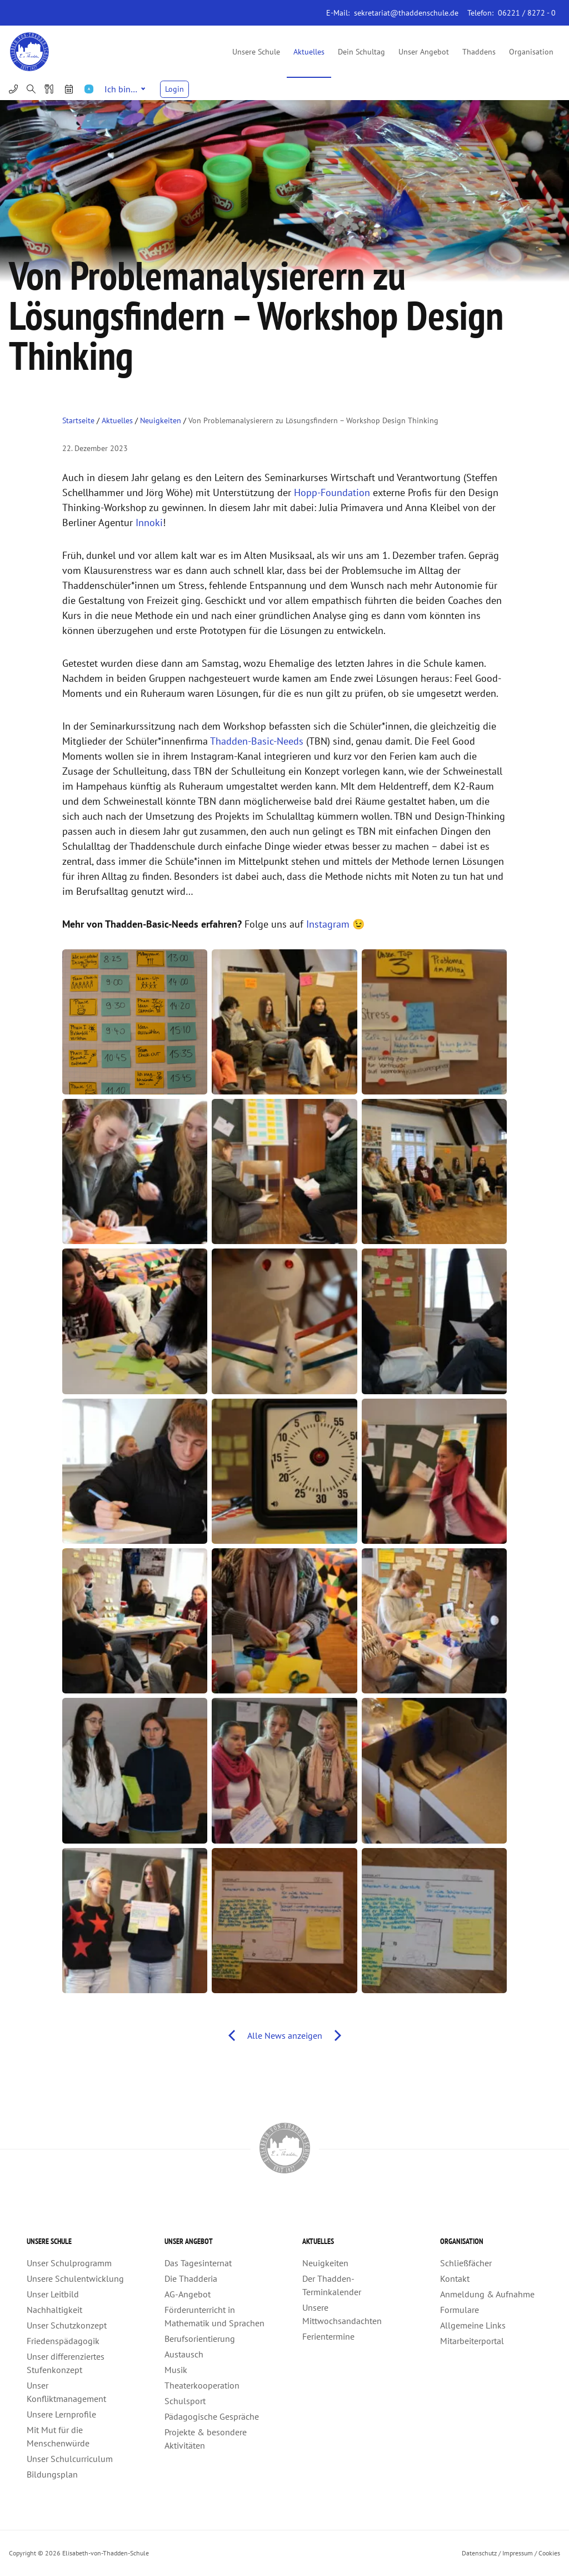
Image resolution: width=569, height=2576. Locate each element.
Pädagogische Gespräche (211, 2416)
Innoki (149, 522)
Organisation (531, 52)
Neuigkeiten (160, 420)
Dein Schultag (361, 52)
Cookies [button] (549, 2553)
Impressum (517, 2553)
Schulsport (185, 2400)
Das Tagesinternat (198, 2262)
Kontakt (455, 2278)
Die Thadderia (190, 2278)
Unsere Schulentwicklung (75, 2278)
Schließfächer (466, 2262)
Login (174, 89)
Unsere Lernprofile (61, 2414)
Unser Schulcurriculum (70, 2458)
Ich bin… (124, 89)
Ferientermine (328, 2336)
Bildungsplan (52, 2474)
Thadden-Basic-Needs (258, 741)
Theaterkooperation (201, 2385)
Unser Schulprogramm (69, 2262)
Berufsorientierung (199, 2338)
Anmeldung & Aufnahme (487, 2294)
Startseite (78, 420)
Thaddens (479, 52)
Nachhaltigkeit (54, 2309)
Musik (175, 2369)
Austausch (183, 2354)
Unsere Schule (256, 52)
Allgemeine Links (473, 2325)
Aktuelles (309, 52)
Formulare (459, 2309)
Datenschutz (479, 2553)
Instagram (328, 924)
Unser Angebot (423, 52)
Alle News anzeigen (284, 2035)
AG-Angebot (187, 2294)
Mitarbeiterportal (472, 2340)
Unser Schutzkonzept (67, 2325)
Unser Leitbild (53, 2294)
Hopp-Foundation (332, 492)
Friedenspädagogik (63, 2340)
